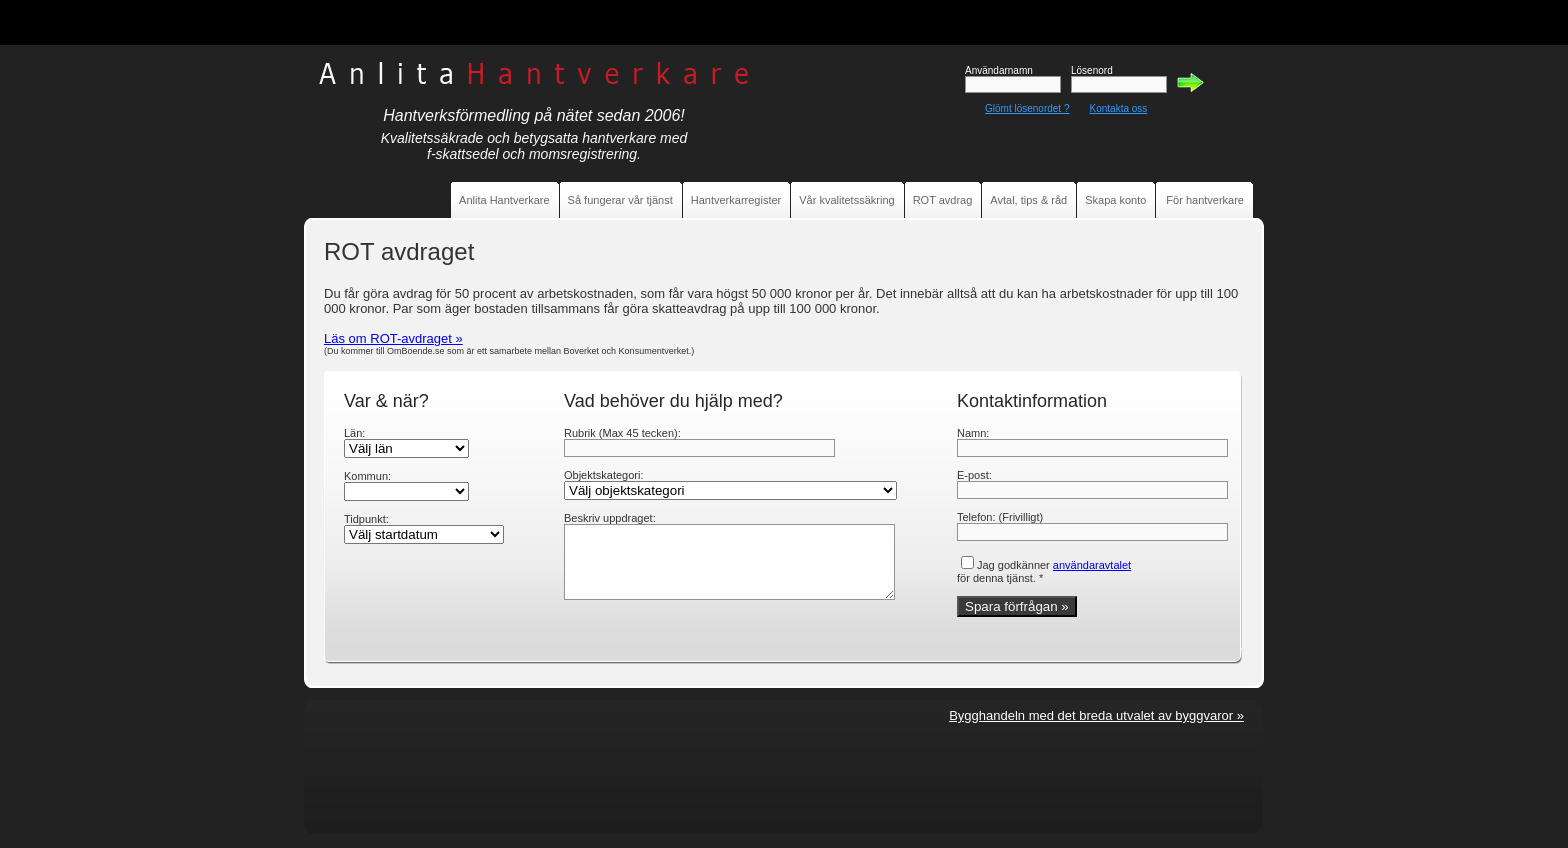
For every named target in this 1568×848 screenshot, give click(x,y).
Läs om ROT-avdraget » (393, 338)
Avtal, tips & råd (1028, 200)
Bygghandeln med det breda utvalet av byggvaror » (1096, 715)
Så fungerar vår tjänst (620, 200)
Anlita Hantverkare (504, 200)
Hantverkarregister (736, 200)
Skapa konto (1115, 200)
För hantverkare (1205, 200)
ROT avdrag (943, 200)
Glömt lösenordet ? (1027, 108)
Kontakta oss (1119, 108)
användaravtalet (1092, 565)
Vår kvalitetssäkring (846, 200)
